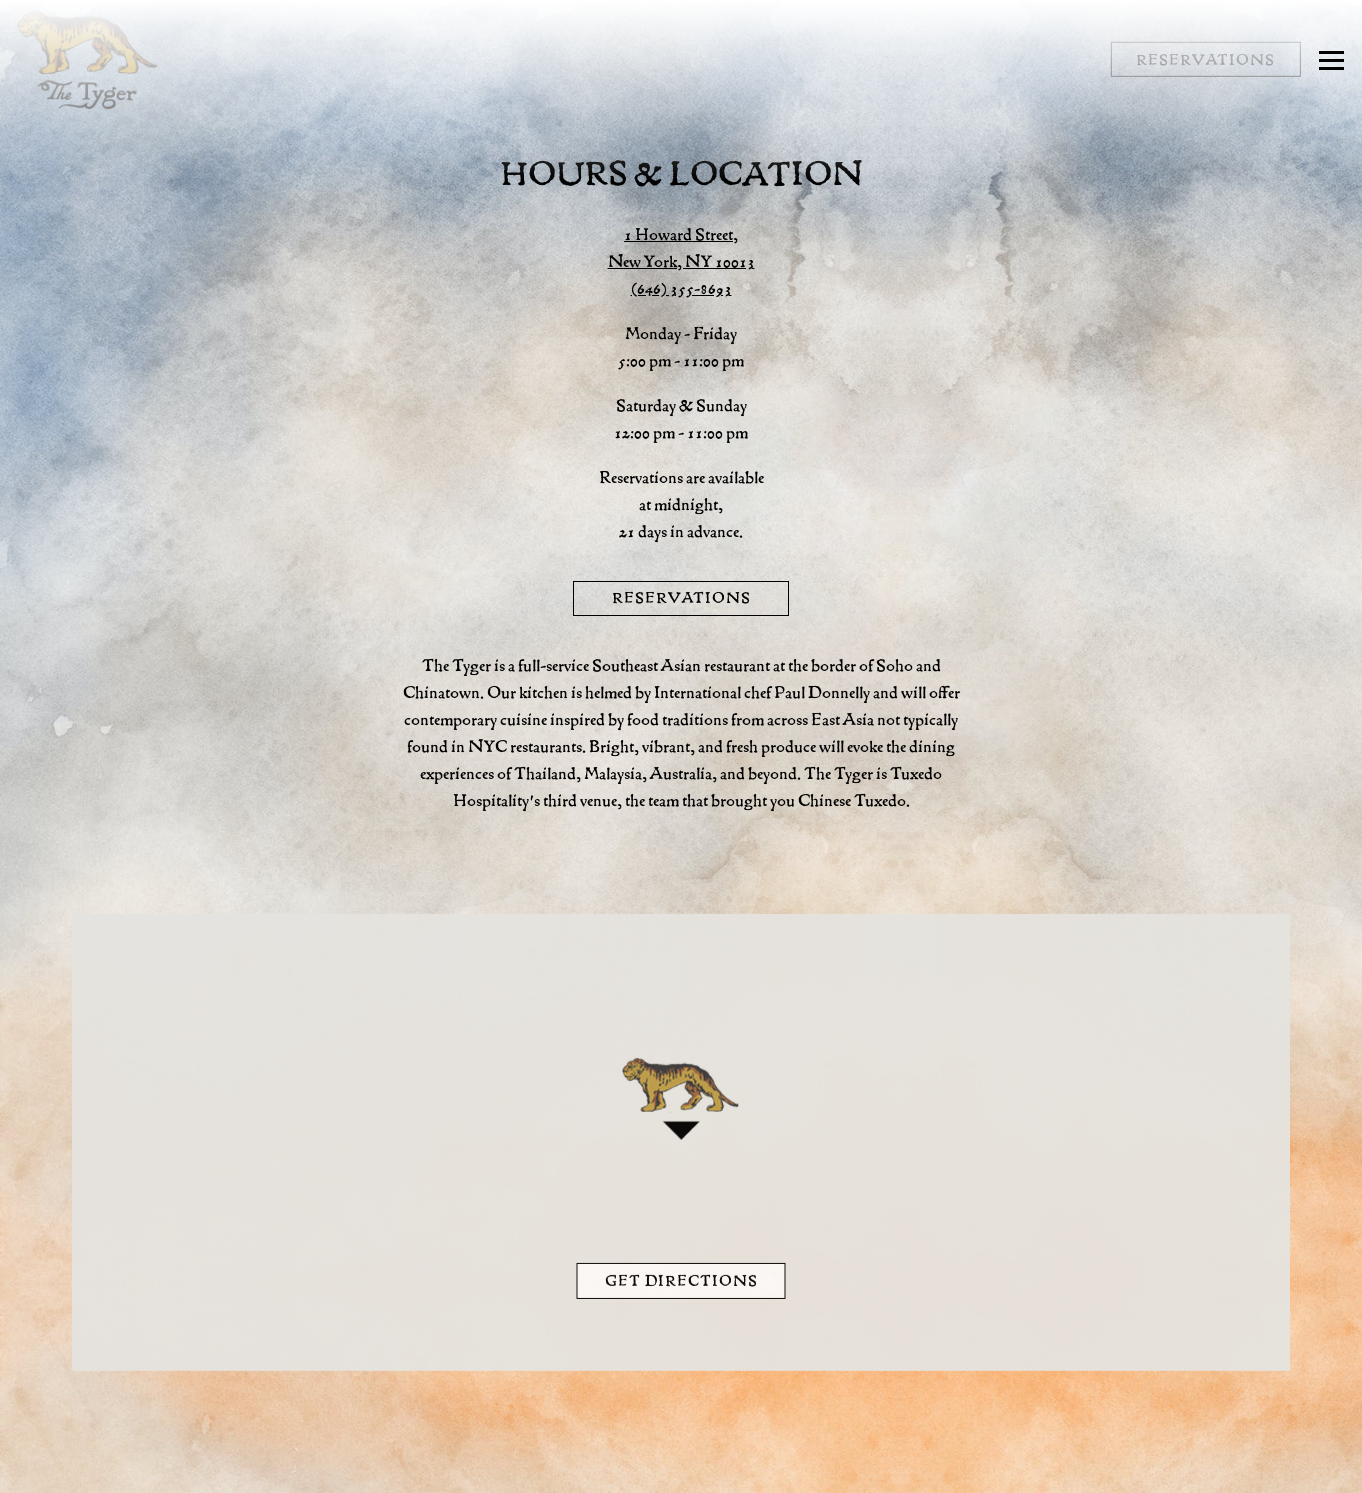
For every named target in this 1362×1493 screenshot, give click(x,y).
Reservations (681, 598)
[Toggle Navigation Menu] (1331, 60)
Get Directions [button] (681, 1284)
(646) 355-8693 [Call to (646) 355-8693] (681, 288)
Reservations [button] (1205, 59)
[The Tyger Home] (87, 59)
